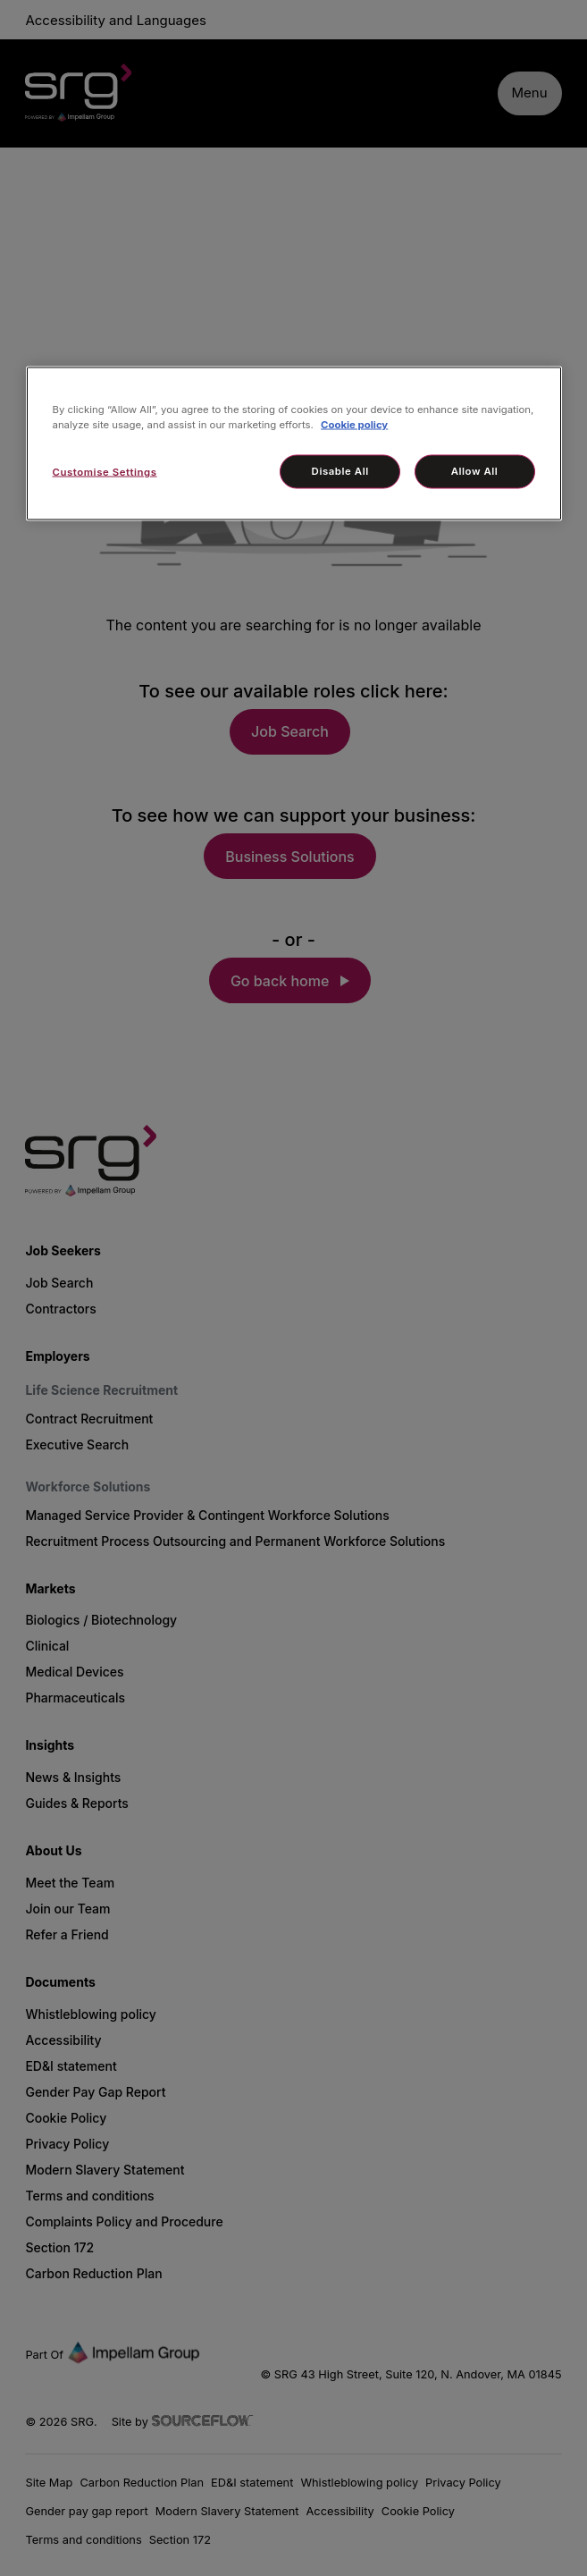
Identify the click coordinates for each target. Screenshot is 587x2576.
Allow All (475, 471)
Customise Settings (105, 472)
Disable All (340, 471)
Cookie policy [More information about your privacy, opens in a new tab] (354, 424)
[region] (294, 444)
